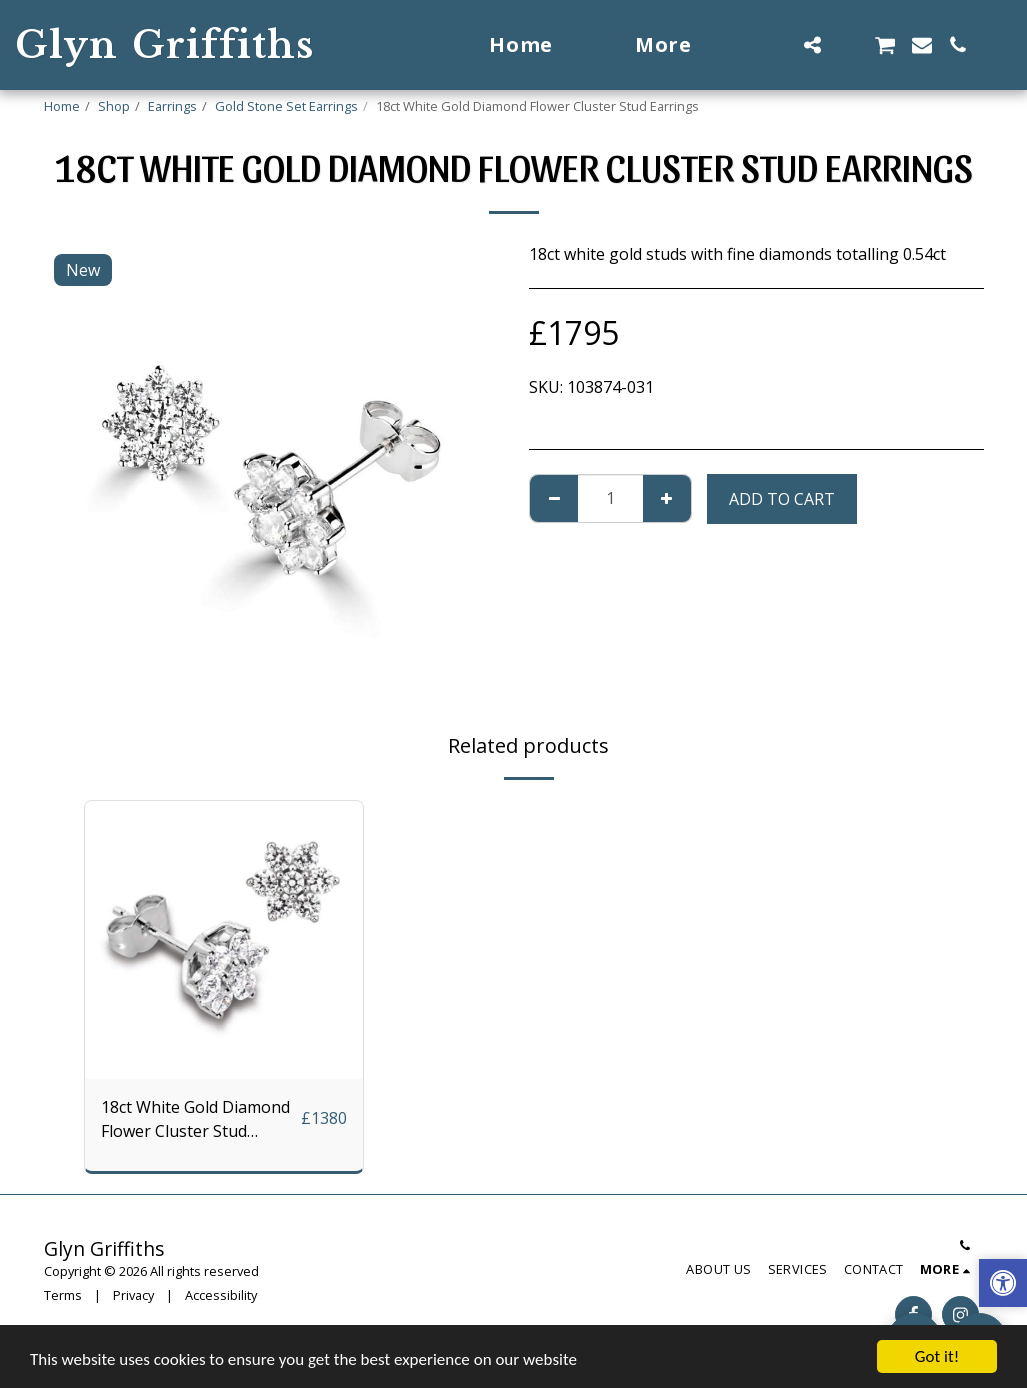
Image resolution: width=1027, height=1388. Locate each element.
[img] (224, 940)
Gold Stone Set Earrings (286, 106)
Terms (63, 1295)
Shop (114, 106)
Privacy (133, 1295)
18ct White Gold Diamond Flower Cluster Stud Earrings (195, 1119)
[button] (776, 45)
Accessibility (221, 1295)
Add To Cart (782, 499)
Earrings (172, 106)
